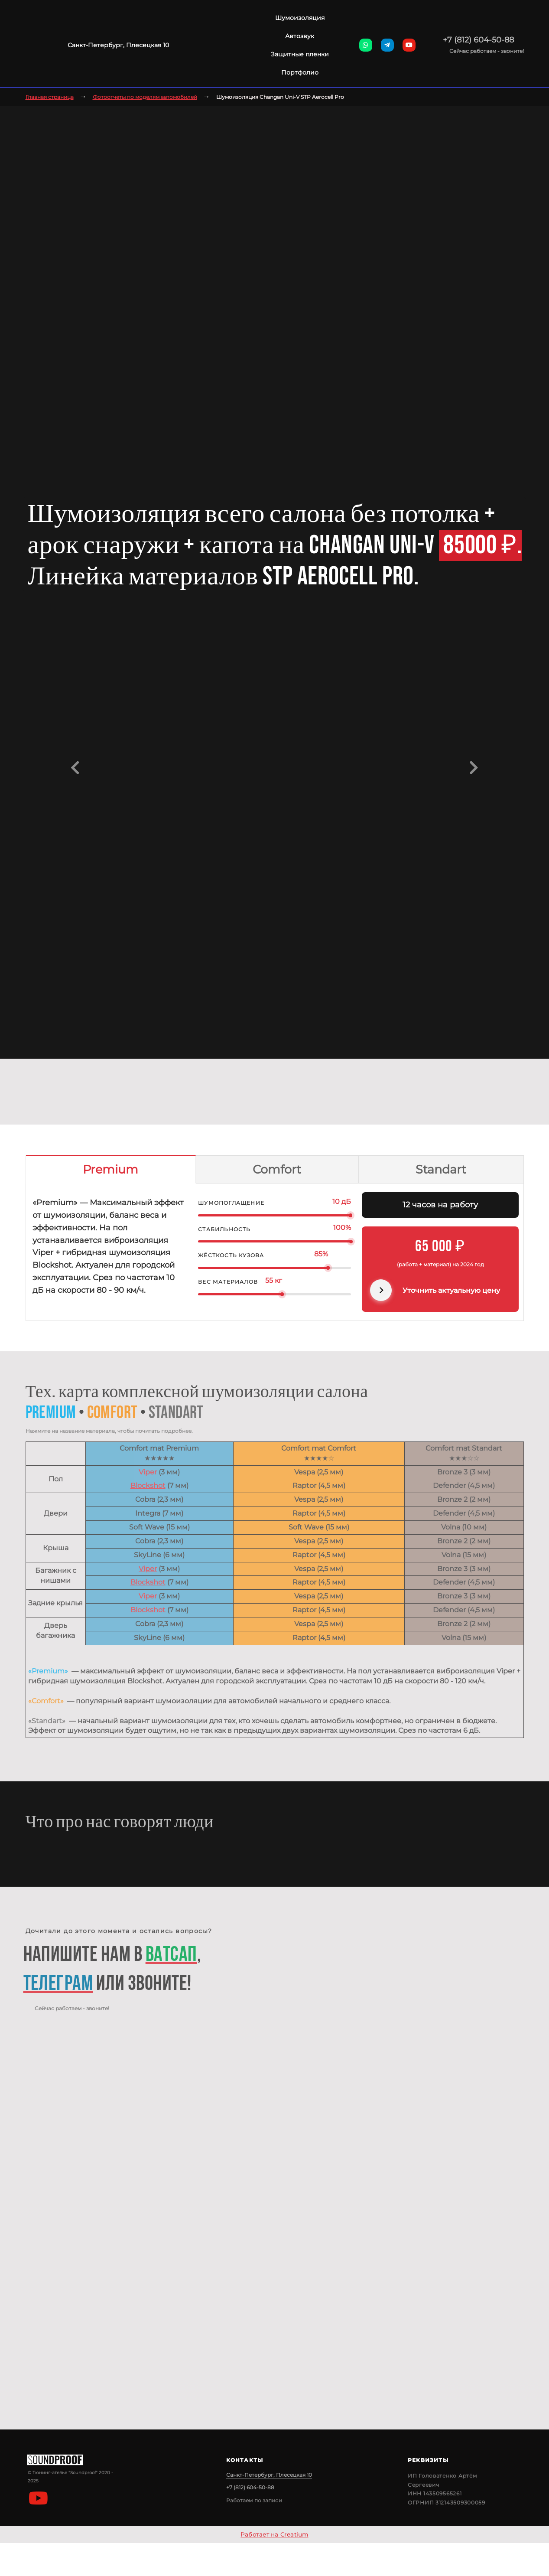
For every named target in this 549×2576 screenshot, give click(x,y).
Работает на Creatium (274, 2534)
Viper (148, 1472)
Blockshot (148, 1485)
